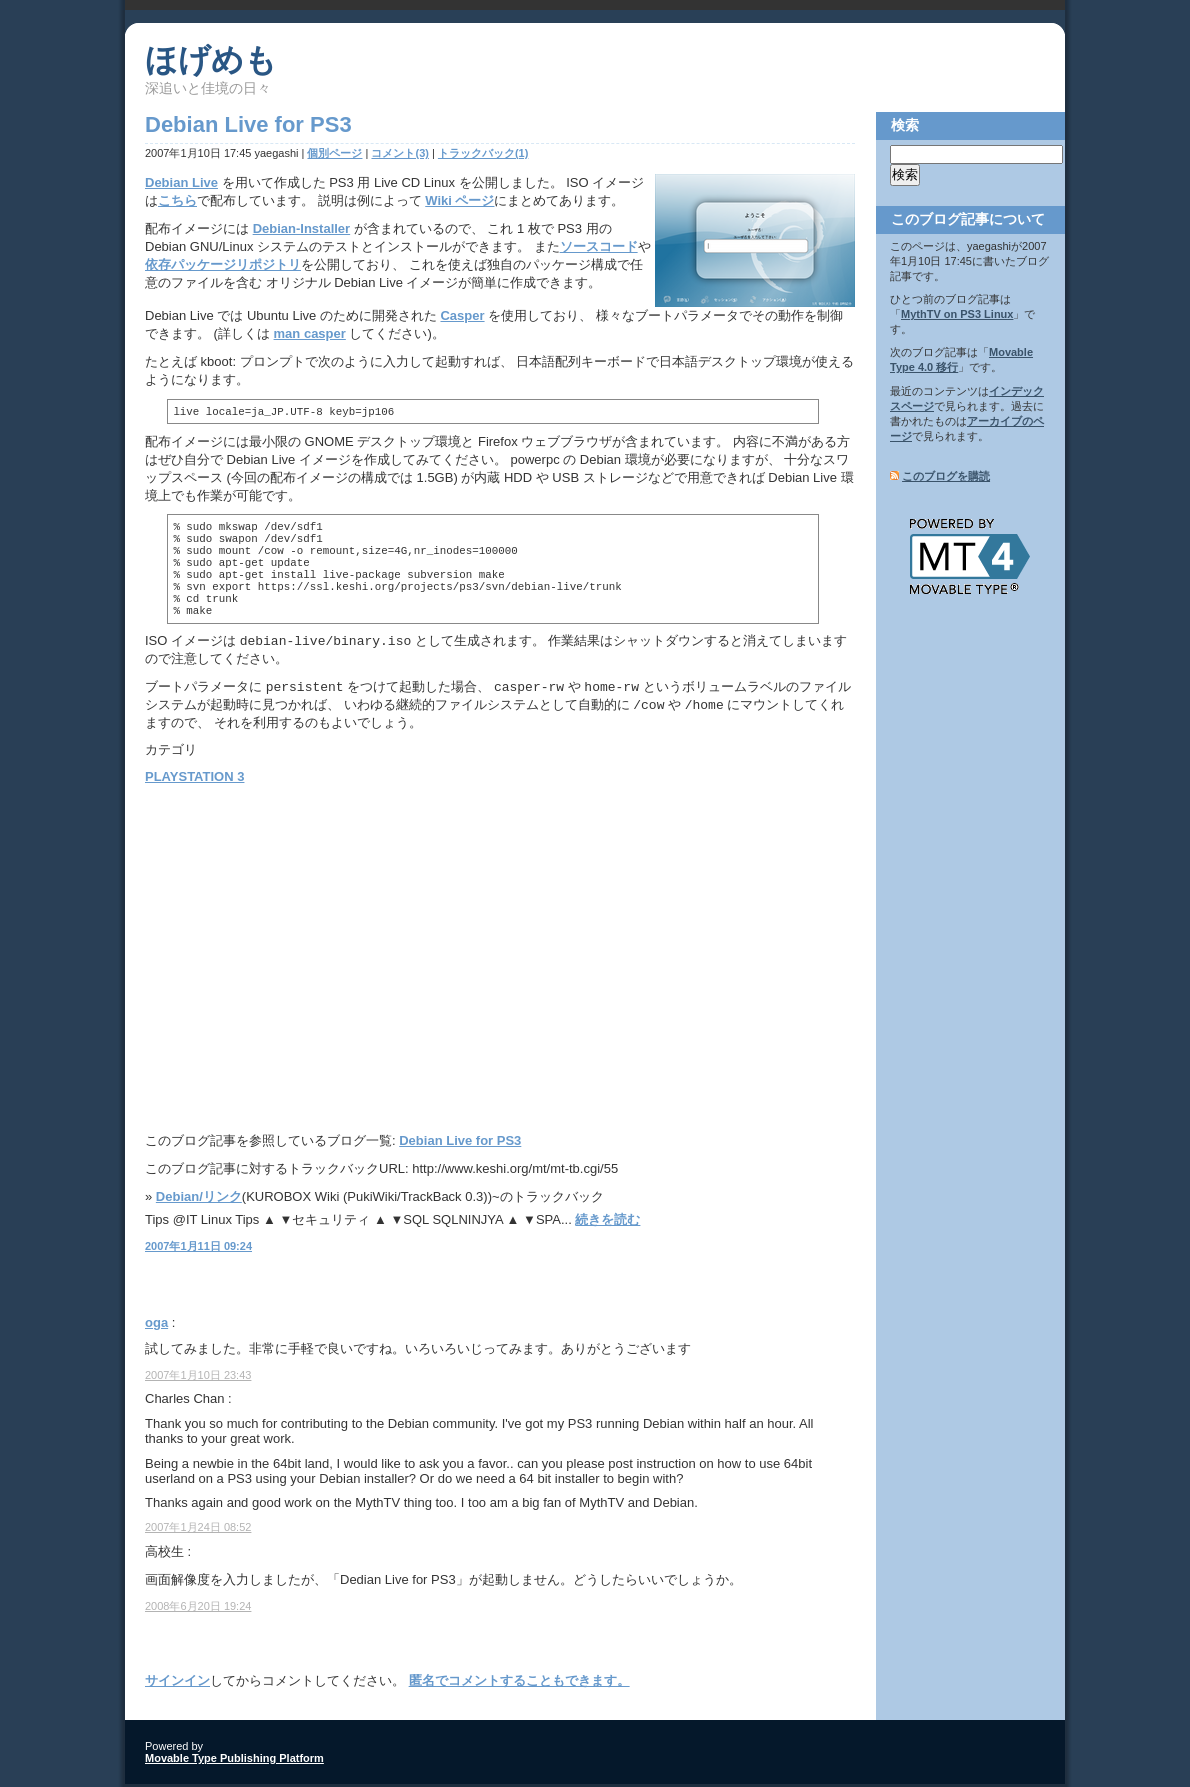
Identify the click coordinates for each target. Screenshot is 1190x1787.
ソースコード (599, 246)
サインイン (177, 1683)
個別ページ (334, 153)
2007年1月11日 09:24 (198, 1249)
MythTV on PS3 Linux (957, 314)
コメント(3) (399, 153)
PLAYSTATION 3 (194, 779)
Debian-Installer (302, 228)
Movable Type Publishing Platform (234, 1761)
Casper (462, 315)
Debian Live (181, 182)
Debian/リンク (199, 1199)
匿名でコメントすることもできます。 (519, 1683)
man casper (310, 333)
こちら (177, 200)
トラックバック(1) (483, 153)
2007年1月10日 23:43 (198, 1378)
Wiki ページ (459, 200)
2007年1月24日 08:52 (198, 1530)
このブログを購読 (946, 476)
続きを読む (607, 1222)
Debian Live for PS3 (460, 1143)
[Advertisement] (313, 956)
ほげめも (211, 60)
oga (156, 1325)
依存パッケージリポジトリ (223, 264)
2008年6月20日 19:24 (198, 1609)
